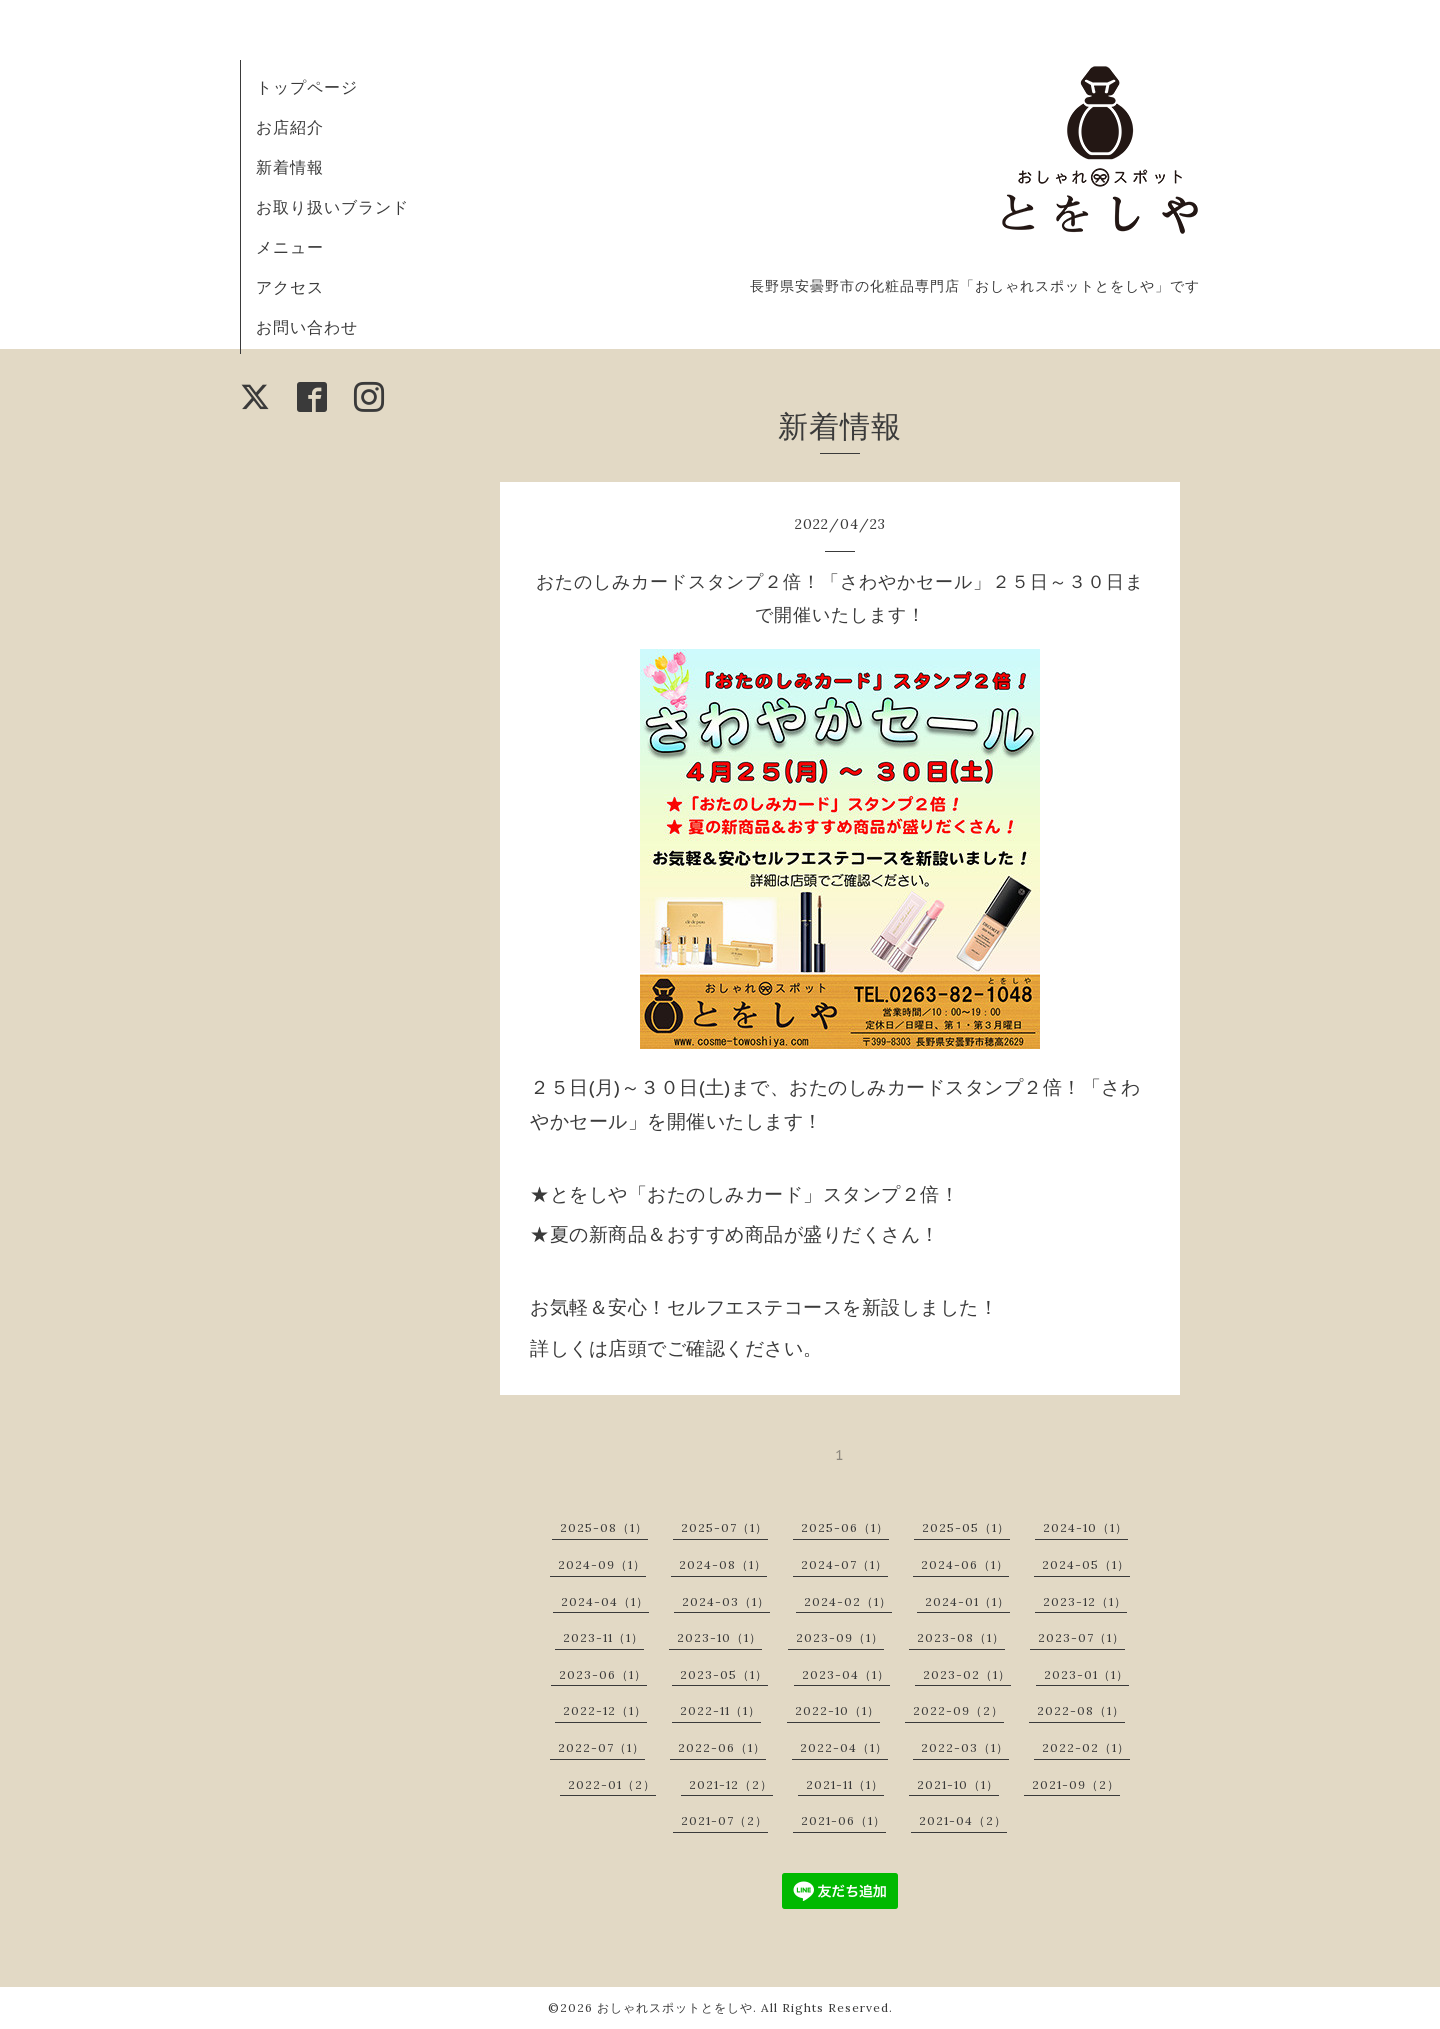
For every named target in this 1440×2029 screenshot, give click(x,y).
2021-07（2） (724, 1820)
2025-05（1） (966, 1527)
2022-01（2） (612, 1784)
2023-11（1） (603, 1637)
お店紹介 (290, 127)
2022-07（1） (601, 1747)
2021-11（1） (845, 1784)
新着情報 (290, 167)
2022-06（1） (722, 1747)
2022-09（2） (958, 1710)
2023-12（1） (1085, 1601)
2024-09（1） (602, 1564)
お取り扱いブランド (332, 207)
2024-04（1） (605, 1601)
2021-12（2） (731, 1784)
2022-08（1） (1081, 1710)
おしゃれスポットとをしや (675, 2007)
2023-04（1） (846, 1674)
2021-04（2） (963, 1820)
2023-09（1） (840, 1637)
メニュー (290, 247)
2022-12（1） (605, 1710)
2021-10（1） (958, 1784)
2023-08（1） (961, 1637)
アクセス (290, 287)
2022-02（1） (1086, 1747)
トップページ (307, 87)
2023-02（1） (967, 1674)
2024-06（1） (965, 1564)
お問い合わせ (307, 327)
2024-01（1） (967, 1601)
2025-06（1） (845, 1527)
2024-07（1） (844, 1564)
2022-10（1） (837, 1710)
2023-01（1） (1086, 1674)
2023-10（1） (719, 1637)
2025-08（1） (604, 1527)
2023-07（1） (1081, 1637)
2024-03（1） (726, 1601)
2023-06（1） (603, 1674)
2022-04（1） (844, 1747)
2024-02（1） (848, 1601)
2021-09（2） (1076, 1784)
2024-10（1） (1085, 1527)
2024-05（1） (1086, 1564)
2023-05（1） (724, 1674)
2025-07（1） (724, 1527)
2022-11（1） (720, 1710)
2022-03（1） (965, 1747)
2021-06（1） (843, 1820)
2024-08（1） (723, 1564)
